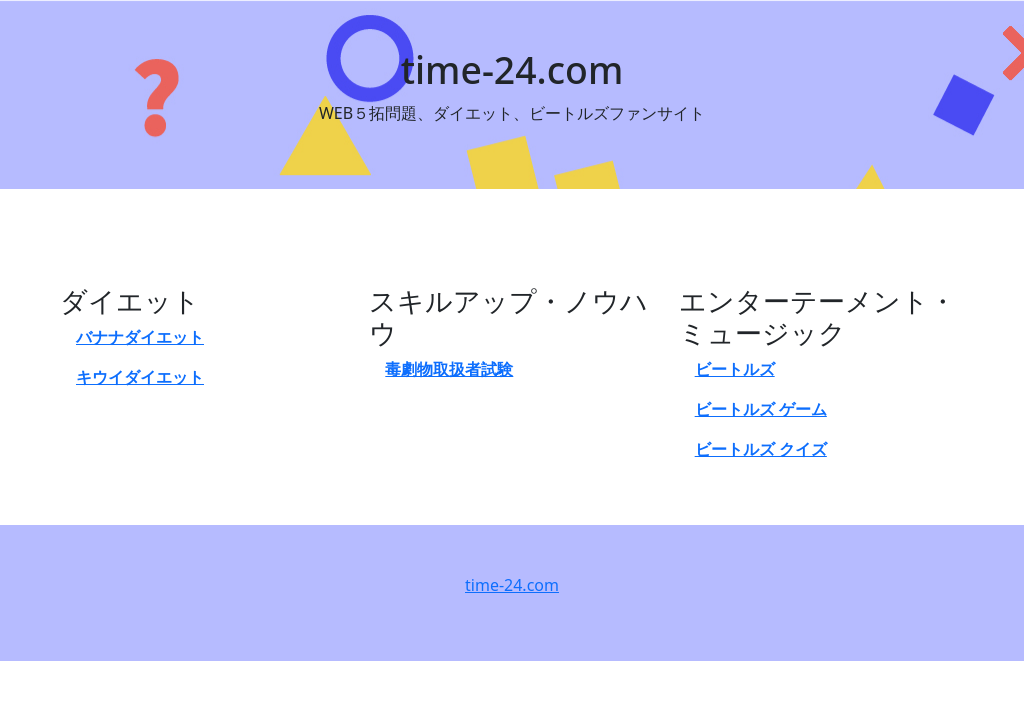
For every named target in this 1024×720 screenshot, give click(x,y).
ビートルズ (735, 369)
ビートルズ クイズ (761, 449)
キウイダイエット (140, 377)
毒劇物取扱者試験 (449, 369)
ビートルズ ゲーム (761, 409)
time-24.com (512, 585)
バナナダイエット (140, 337)
